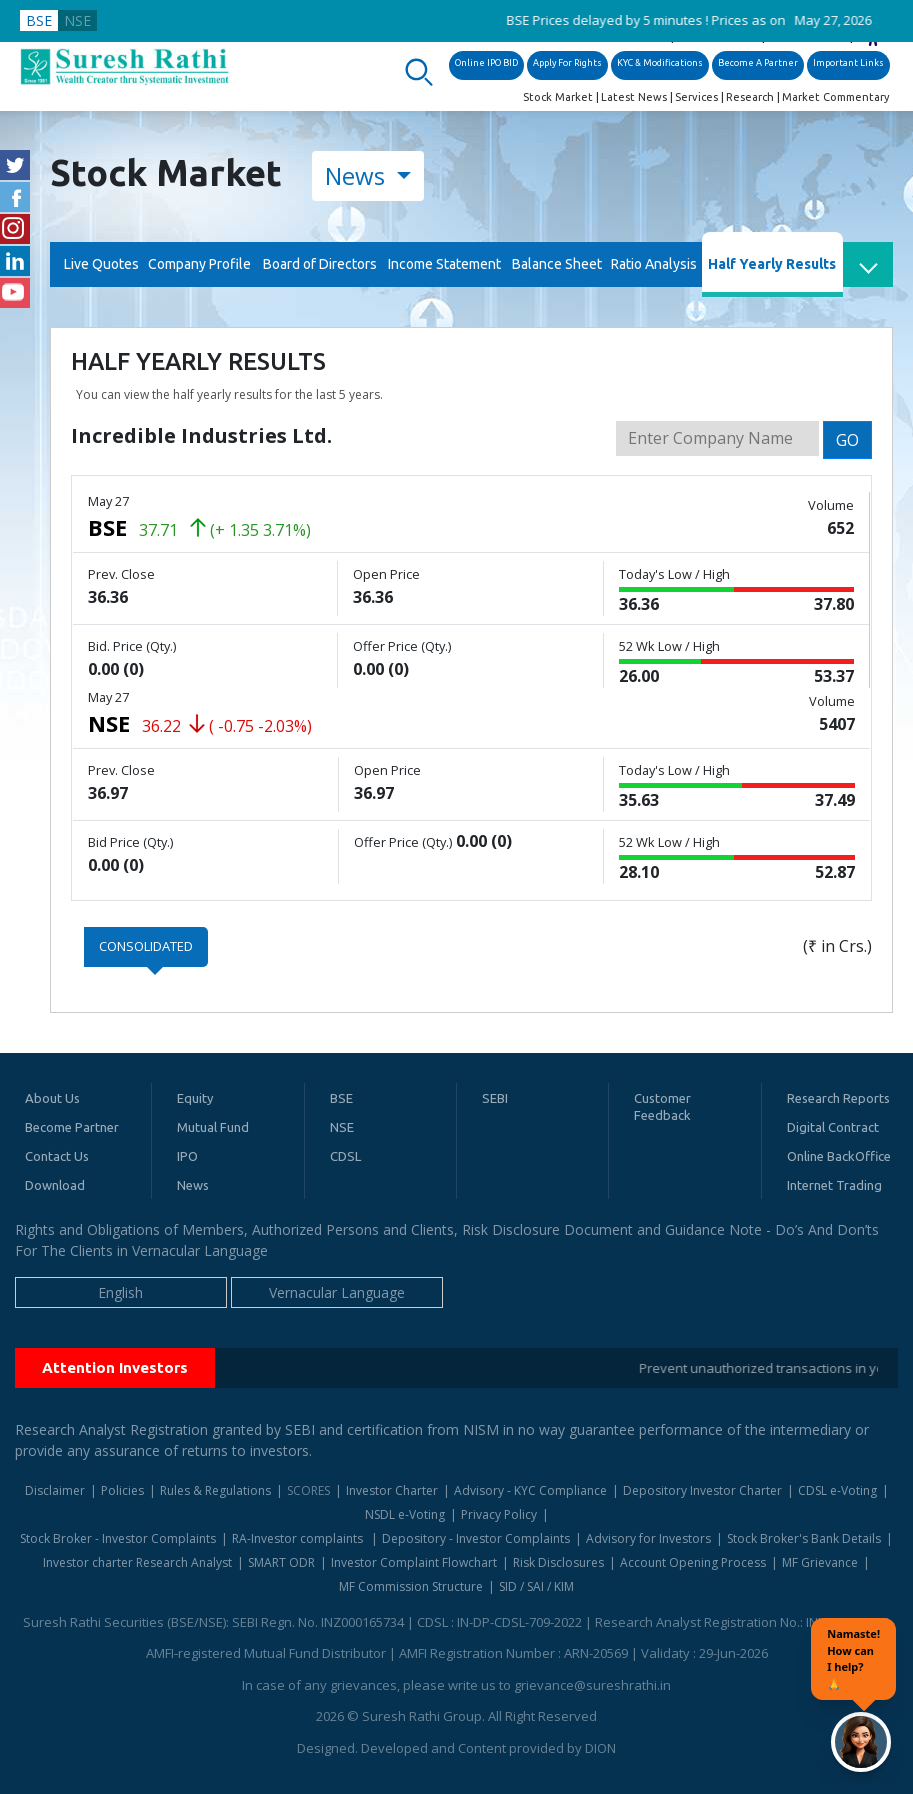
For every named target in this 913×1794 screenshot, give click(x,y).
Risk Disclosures (558, 1562)
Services (696, 97)
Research (750, 97)
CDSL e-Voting (837, 1490)
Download (55, 1185)
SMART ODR (281, 1562)
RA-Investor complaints (299, 1538)
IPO (187, 1156)
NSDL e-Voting (405, 1514)
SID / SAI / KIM (536, 1586)
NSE (77, 20)
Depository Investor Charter (702, 1490)
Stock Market (558, 97)
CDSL (345, 1156)
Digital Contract (833, 1127)
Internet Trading (834, 1185)
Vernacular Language (337, 1292)
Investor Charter (392, 1490)
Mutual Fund (213, 1127)
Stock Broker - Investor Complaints (118, 1538)
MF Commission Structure (411, 1586)
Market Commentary (835, 97)
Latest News (634, 97)
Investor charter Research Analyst (137, 1562)
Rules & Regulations (215, 1490)
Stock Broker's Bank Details (804, 1538)
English (120, 1292)
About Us (52, 1098)
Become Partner (72, 1127)
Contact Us (57, 1156)
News (358, 175)
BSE (39, 20)
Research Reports (838, 1098)
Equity (195, 1098)
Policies (122, 1490)
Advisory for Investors (648, 1538)
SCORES (308, 1490)
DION (600, 1748)
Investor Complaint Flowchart (414, 1562)
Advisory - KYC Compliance (530, 1490)
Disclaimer (55, 1490)
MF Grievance (820, 1562)
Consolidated (146, 946)
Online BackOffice (839, 1156)
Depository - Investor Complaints (476, 1538)
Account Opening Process (693, 1562)
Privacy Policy (499, 1514)
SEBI (495, 1098)
